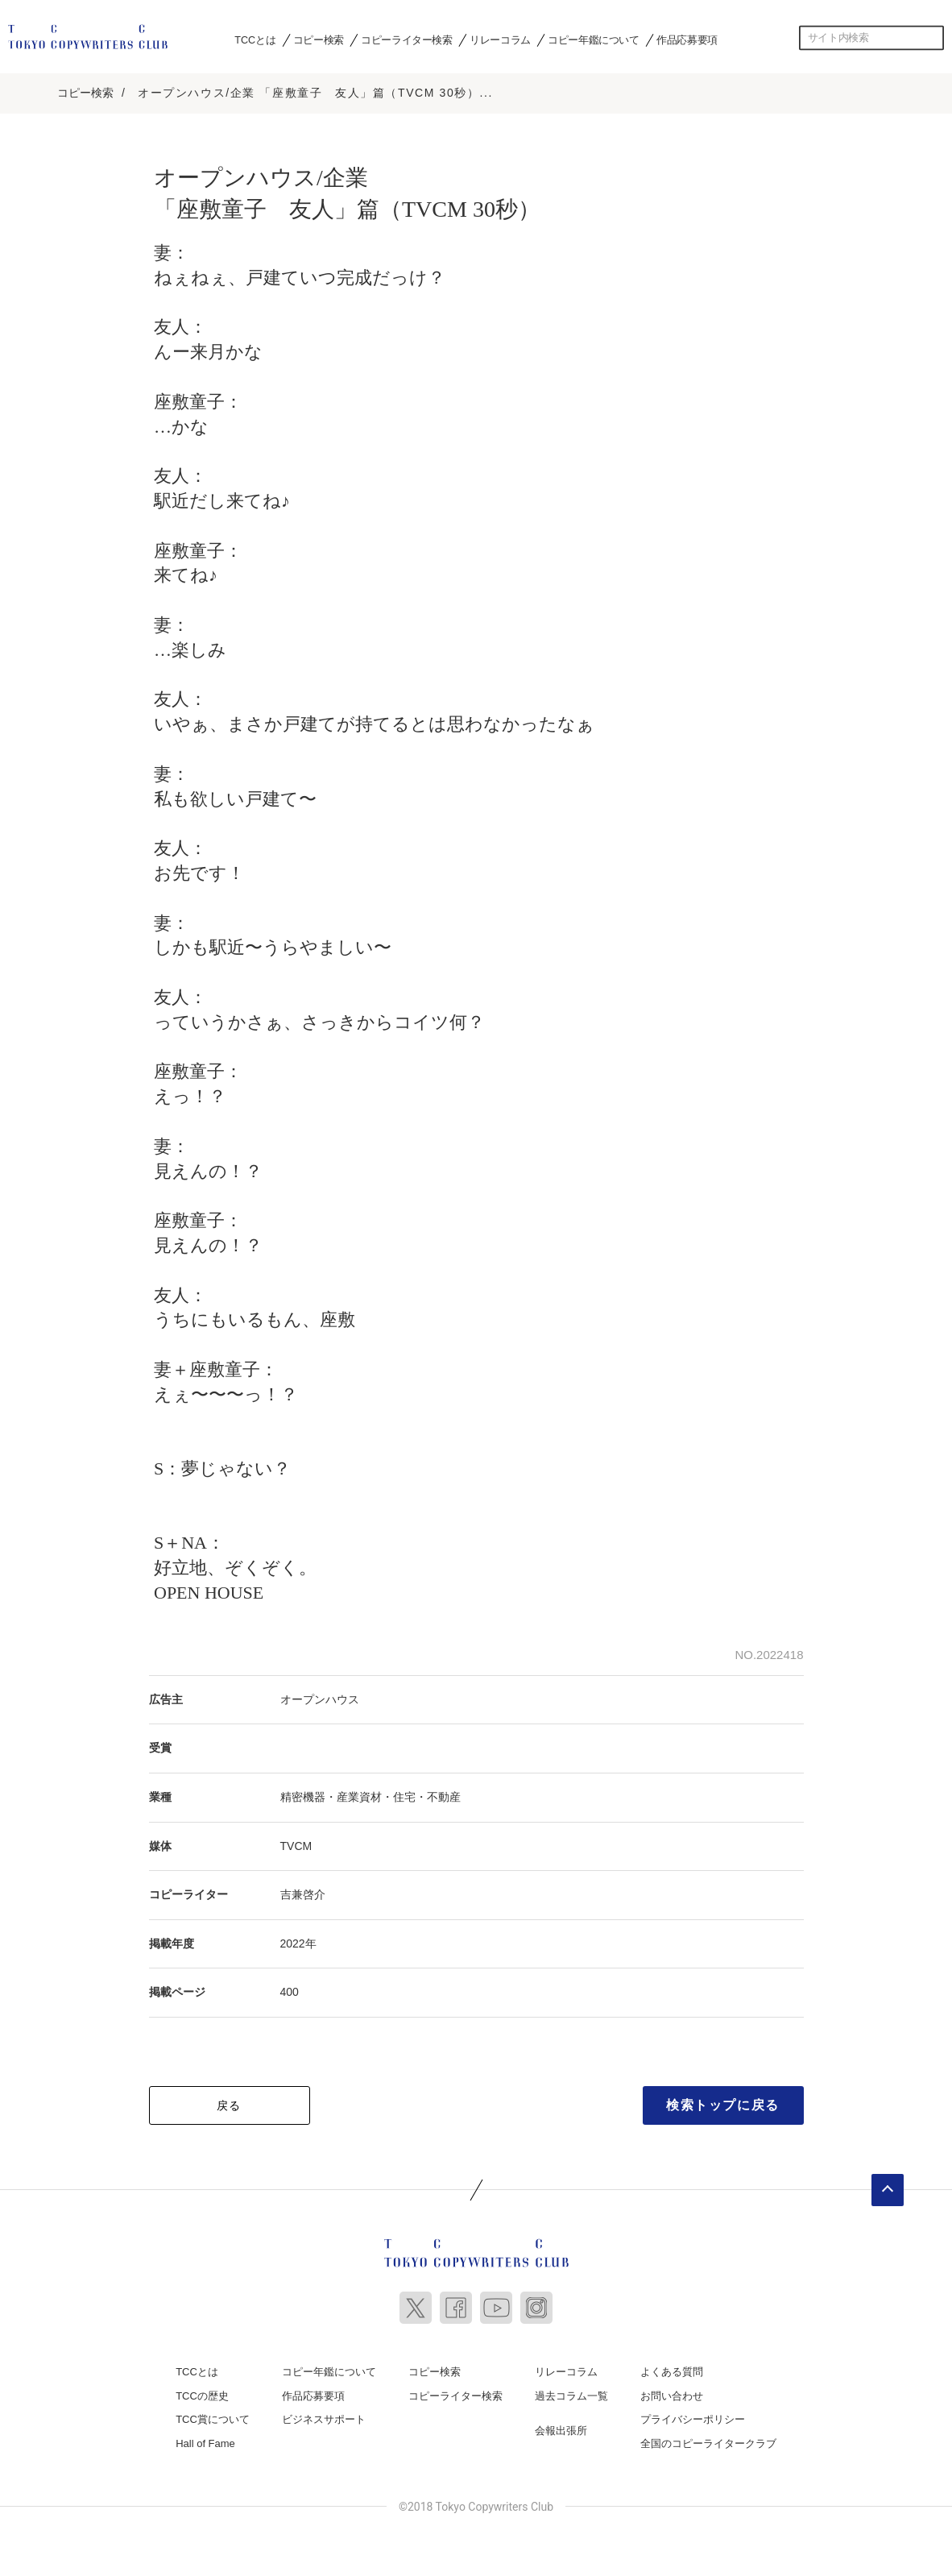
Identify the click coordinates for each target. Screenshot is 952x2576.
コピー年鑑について (593, 39)
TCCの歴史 (202, 2392)
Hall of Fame (205, 2439)
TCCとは (254, 39)
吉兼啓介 (302, 1891)
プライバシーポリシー (692, 2416)
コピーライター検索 (406, 39)
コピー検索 (318, 39)
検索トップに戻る (723, 2102)
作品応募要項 (687, 39)
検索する (932, 38)
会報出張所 (561, 2427)
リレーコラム (500, 39)
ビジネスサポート (324, 2416)
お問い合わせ (671, 2392)
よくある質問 (671, 2368)
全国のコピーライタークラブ (708, 2439)
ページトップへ (887, 2187)
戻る (229, 2102)
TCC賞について (213, 2416)
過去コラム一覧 (571, 2392)
